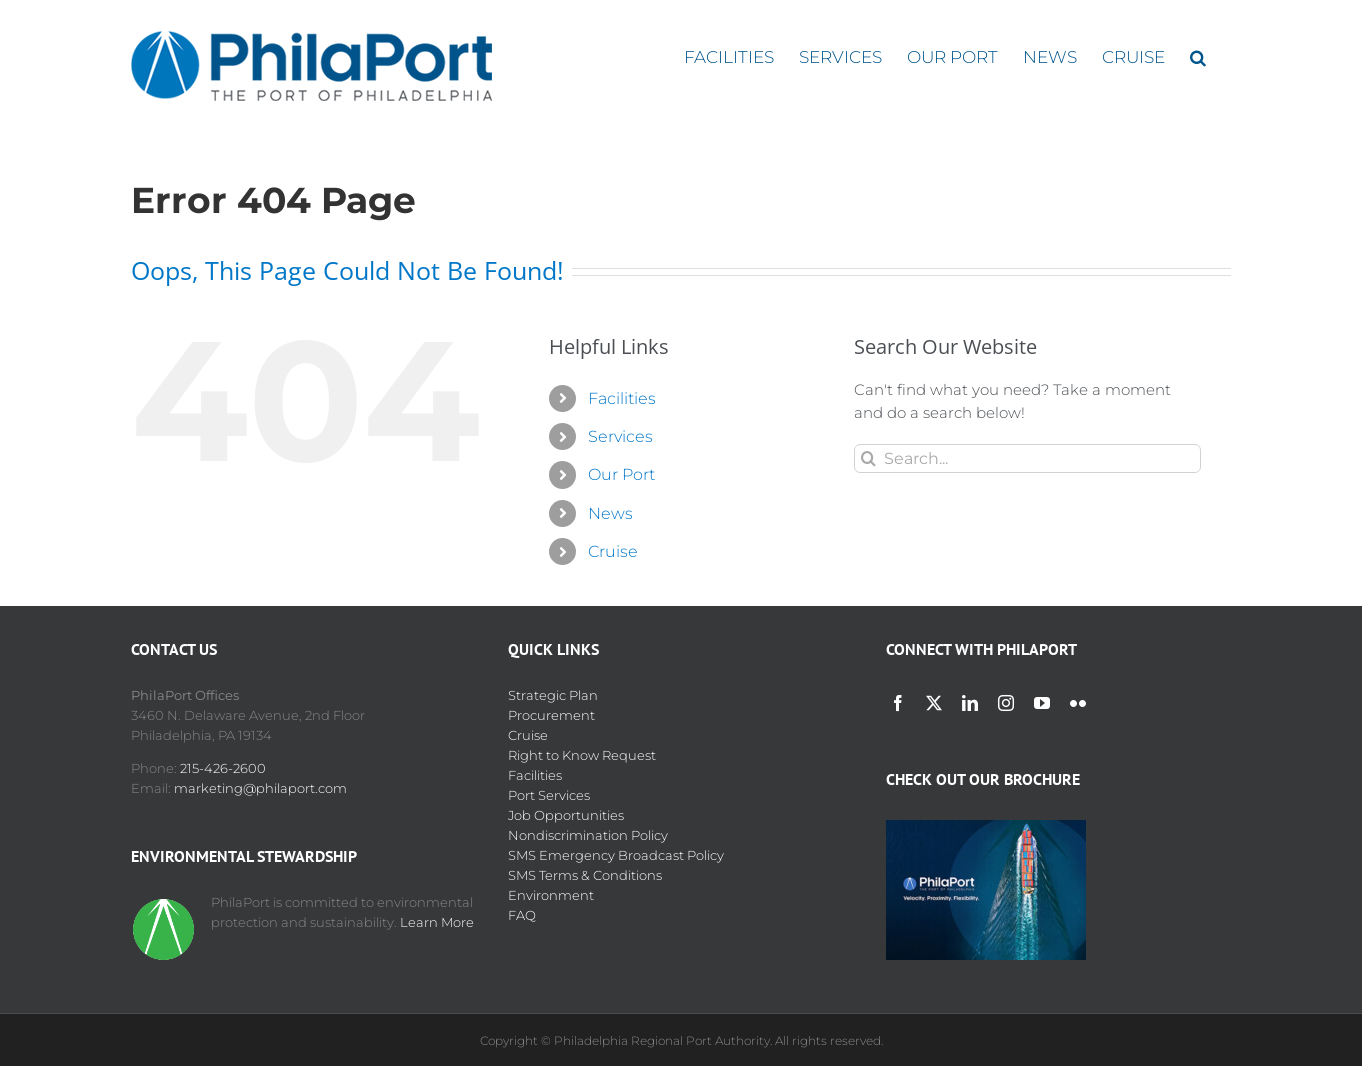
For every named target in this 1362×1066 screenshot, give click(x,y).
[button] (1198, 57)
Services (620, 436)
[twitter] (934, 703)
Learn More (437, 922)
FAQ (522, 915)
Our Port (621, 474)
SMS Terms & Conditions (585, 875)
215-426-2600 (223, 768)
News (610, 513)
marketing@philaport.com (260, 788)
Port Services (549, 795)
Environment (551, 895)
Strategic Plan (553, 695)
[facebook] (898, 703)
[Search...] (1027, 458)
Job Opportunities (566, 815)
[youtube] (1042, 703)
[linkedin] (970, 703)
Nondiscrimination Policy (588, 835)
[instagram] (1006, 703)
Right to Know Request (582, 755)
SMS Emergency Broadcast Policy (616, 855)
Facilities (622, 398)
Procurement (551, 715)
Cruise (613, 551)
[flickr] (1078, 703)
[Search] (868, 458)
